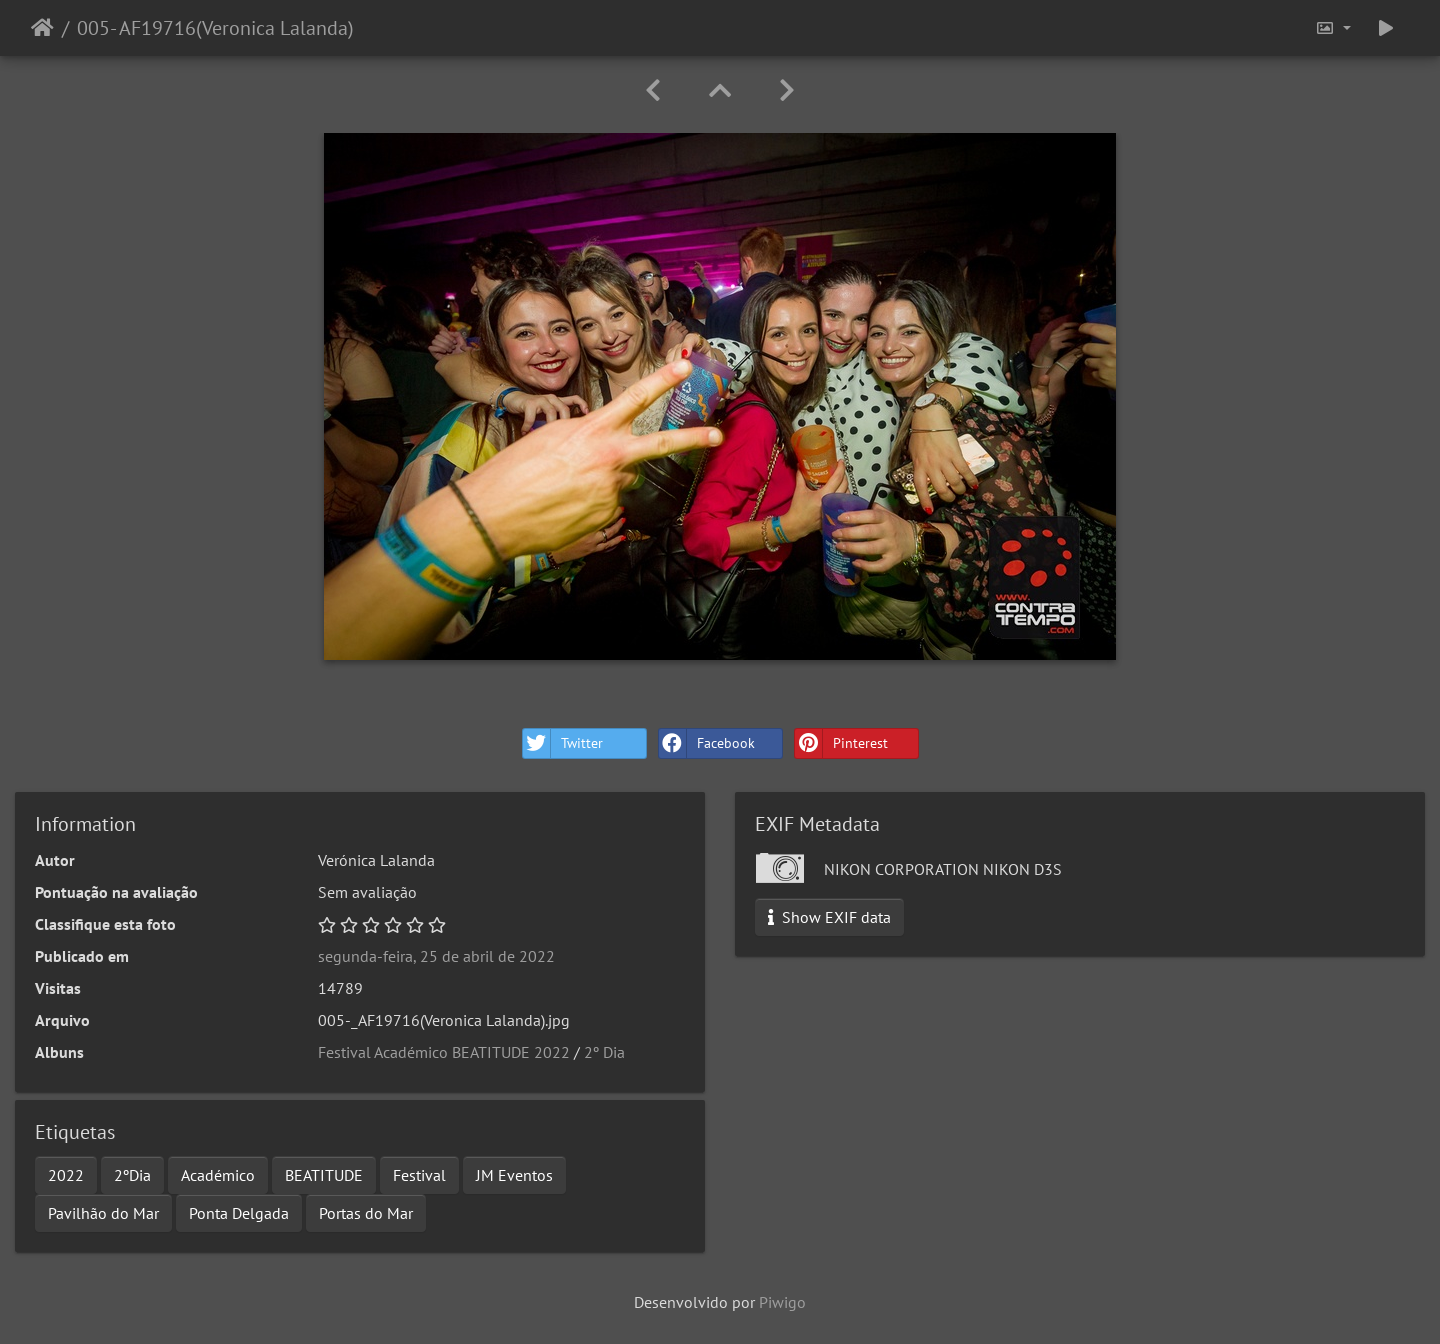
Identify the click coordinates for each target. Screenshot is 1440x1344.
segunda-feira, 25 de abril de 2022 (436, 956)
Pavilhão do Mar (103, 1213)
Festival (419, 1175)
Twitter (563, 743)
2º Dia (604, 1052)
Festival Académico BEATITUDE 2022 (444, 1052)
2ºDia (132, 1175)
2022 (66, 1175)
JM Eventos (514, 1175)
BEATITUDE (324, 1175)
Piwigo (782, 1302)
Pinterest (841, 743)
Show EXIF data (829, 917)
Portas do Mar (366, 1213)
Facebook (707, 743)
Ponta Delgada (239, 1213)
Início (42, 28)
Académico (218, 1175)
